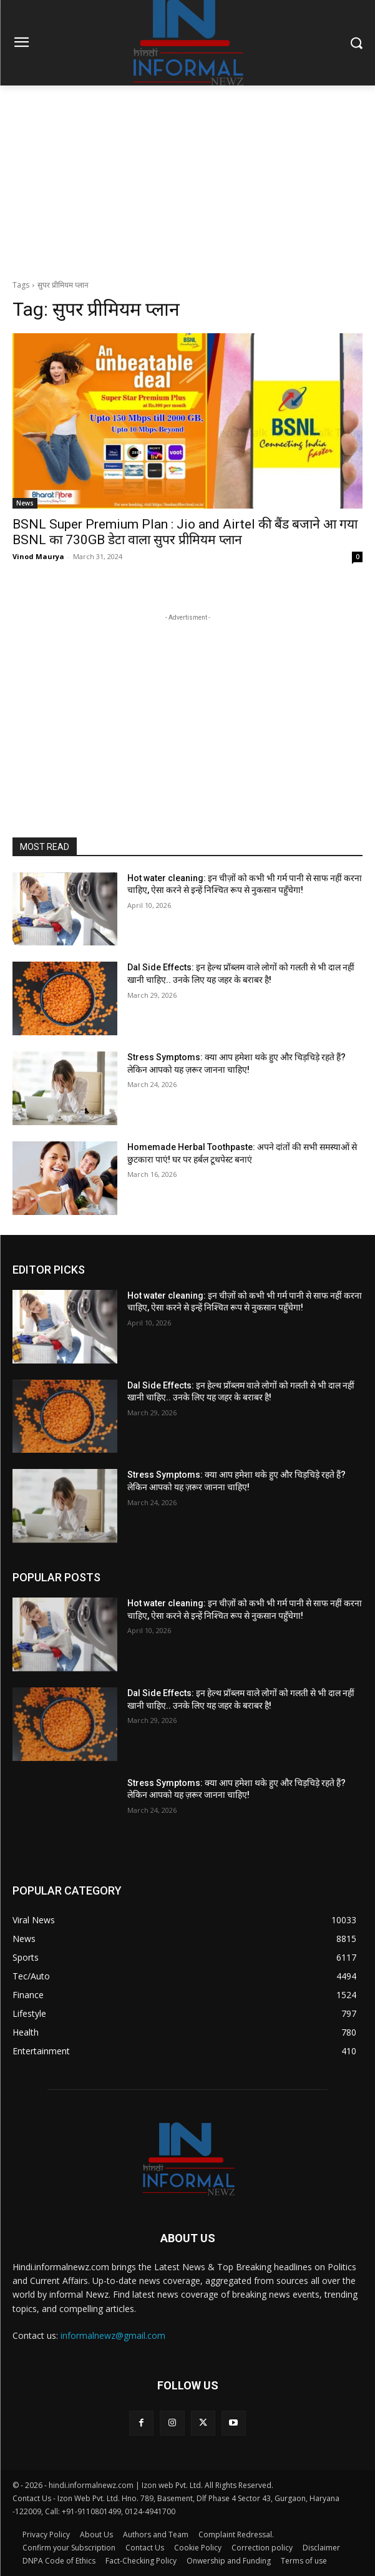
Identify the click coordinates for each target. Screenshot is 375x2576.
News (25, 503)
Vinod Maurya (38, 556)
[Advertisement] (187, 179)
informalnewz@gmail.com (113, 2335)
